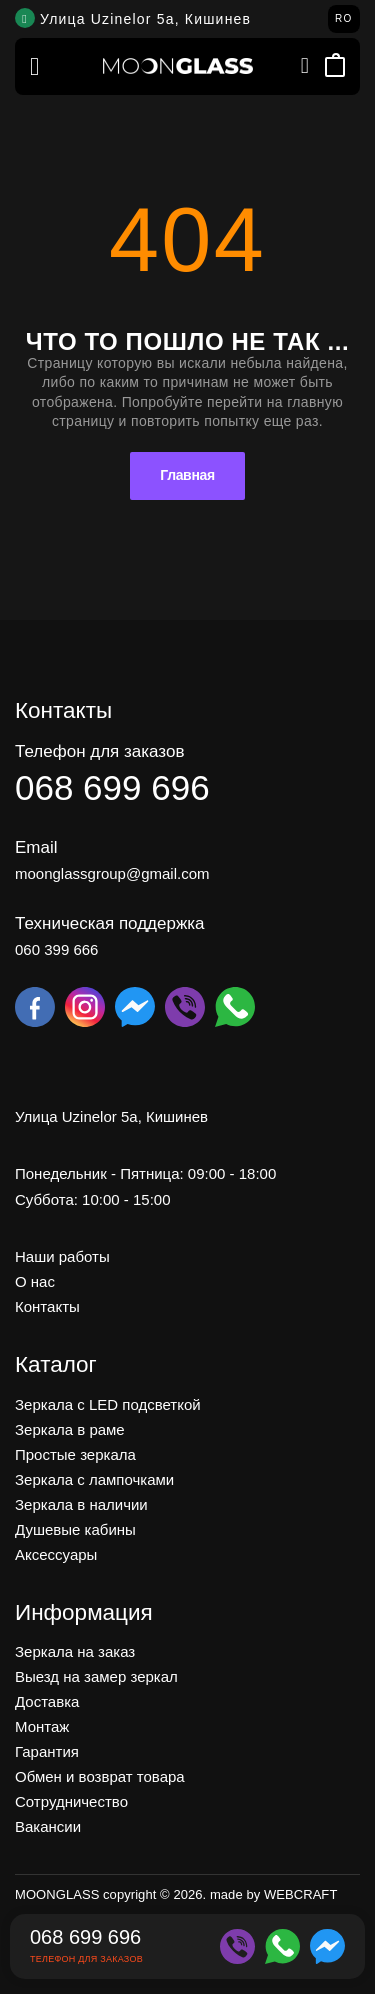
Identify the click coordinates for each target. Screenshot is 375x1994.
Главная (187, 475)
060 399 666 (56, 948)
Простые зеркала (75, 1453)
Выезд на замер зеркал (96, 1676)
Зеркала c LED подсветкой (108, 1403)
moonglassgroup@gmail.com (112, 872)
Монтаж (42, 1726)
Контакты (47, 1306)
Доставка (47, 1701)
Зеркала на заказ (75, 1651)
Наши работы (62, 1256)
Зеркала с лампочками (94, 1478)
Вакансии (48, 1826)
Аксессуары (56, 1553)
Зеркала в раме (70, 1428)
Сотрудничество (71, 1801)
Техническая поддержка (110, 922)
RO (343, 18)
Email (36, 846)
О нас (35, 1281)
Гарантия (47, 1751)
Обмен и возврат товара (100, 1776)
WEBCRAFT (300, 1894)
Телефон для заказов (99, 750)
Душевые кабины (75, 1528)
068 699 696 (112, 786)
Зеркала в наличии (81, 1503)
